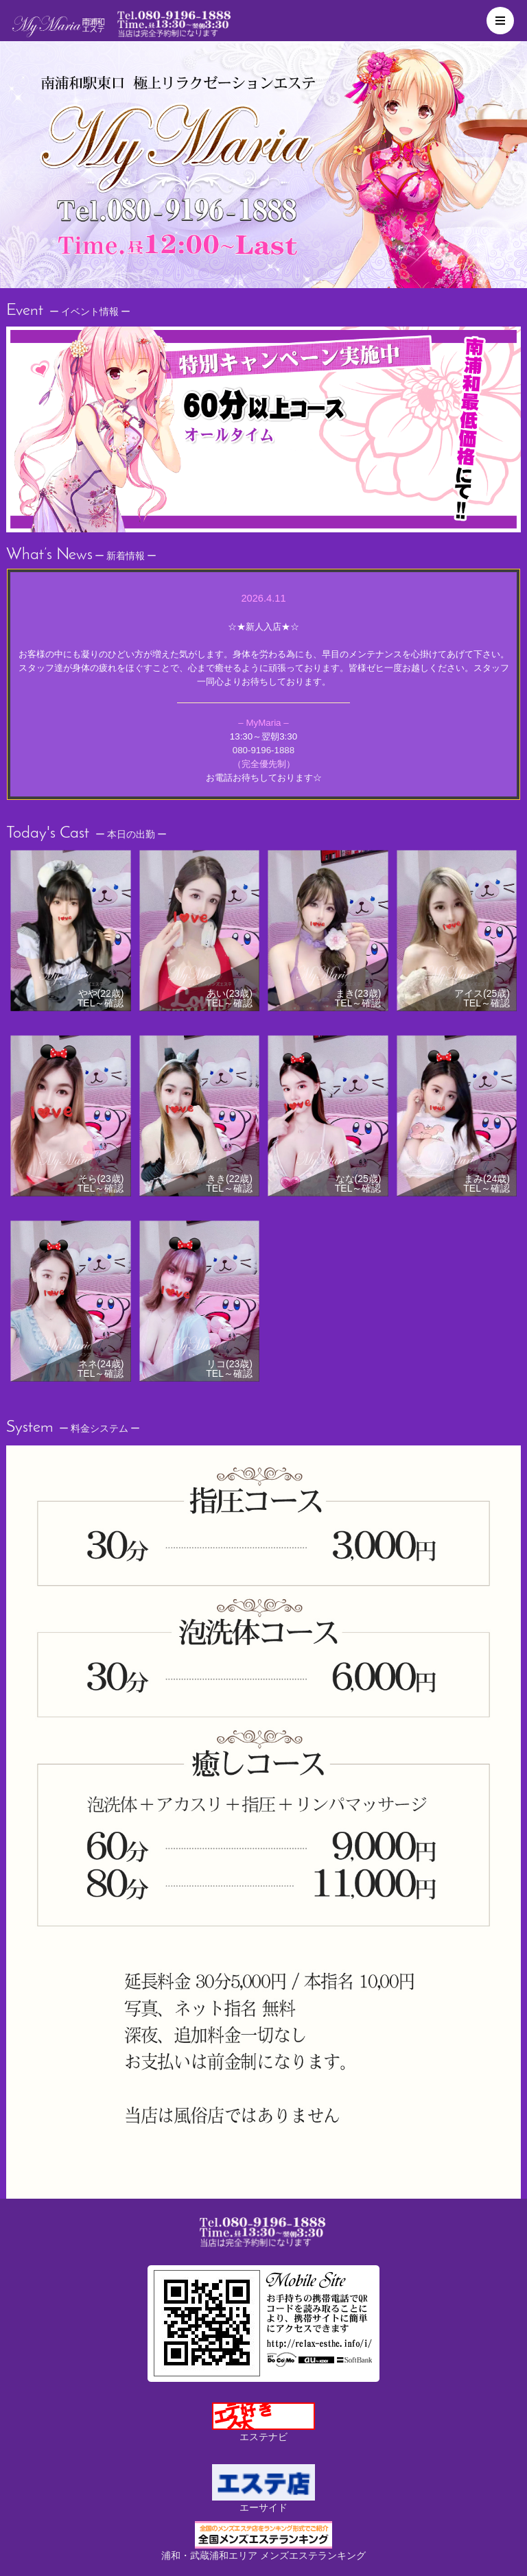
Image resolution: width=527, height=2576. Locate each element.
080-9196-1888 (263, 750)
